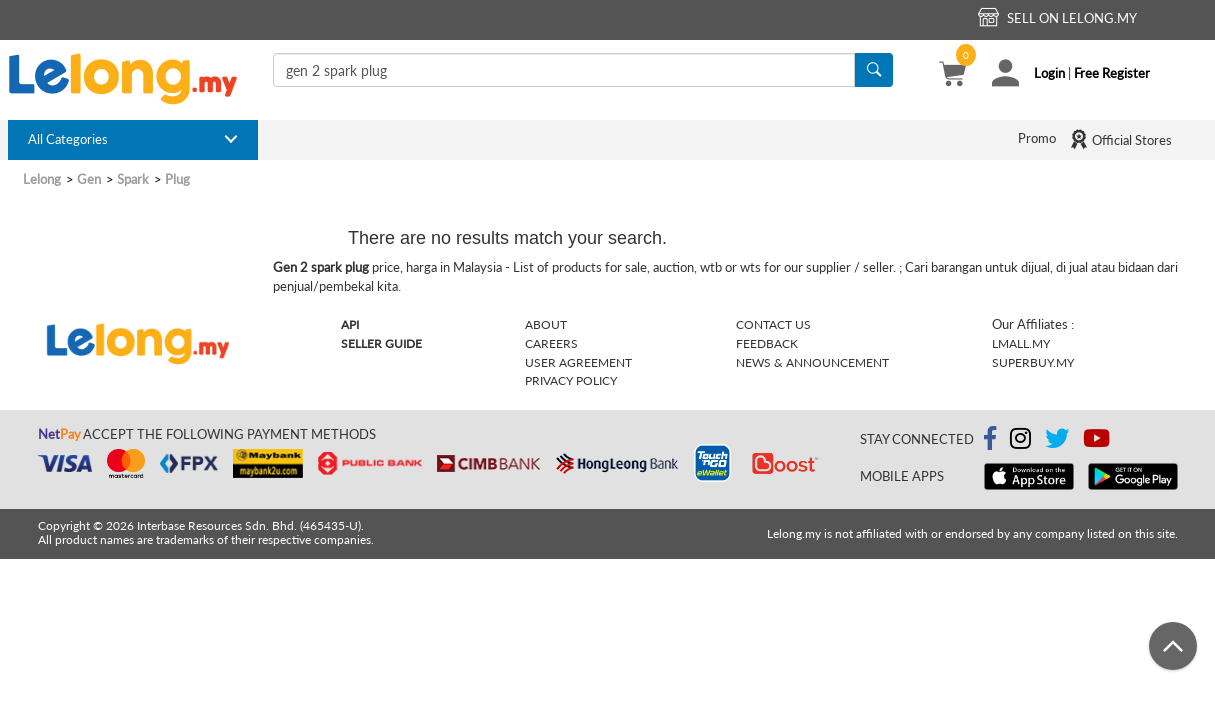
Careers (551, 343)
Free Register (1112, 73)
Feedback (767, 343)
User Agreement (578, 362)
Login (1049, 73)
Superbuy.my (1033, 362)
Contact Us (773, 324)
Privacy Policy (571, 380)
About (546, 324)
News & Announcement (812, 362)
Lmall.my (1021, 343)
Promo (1037, 138)
